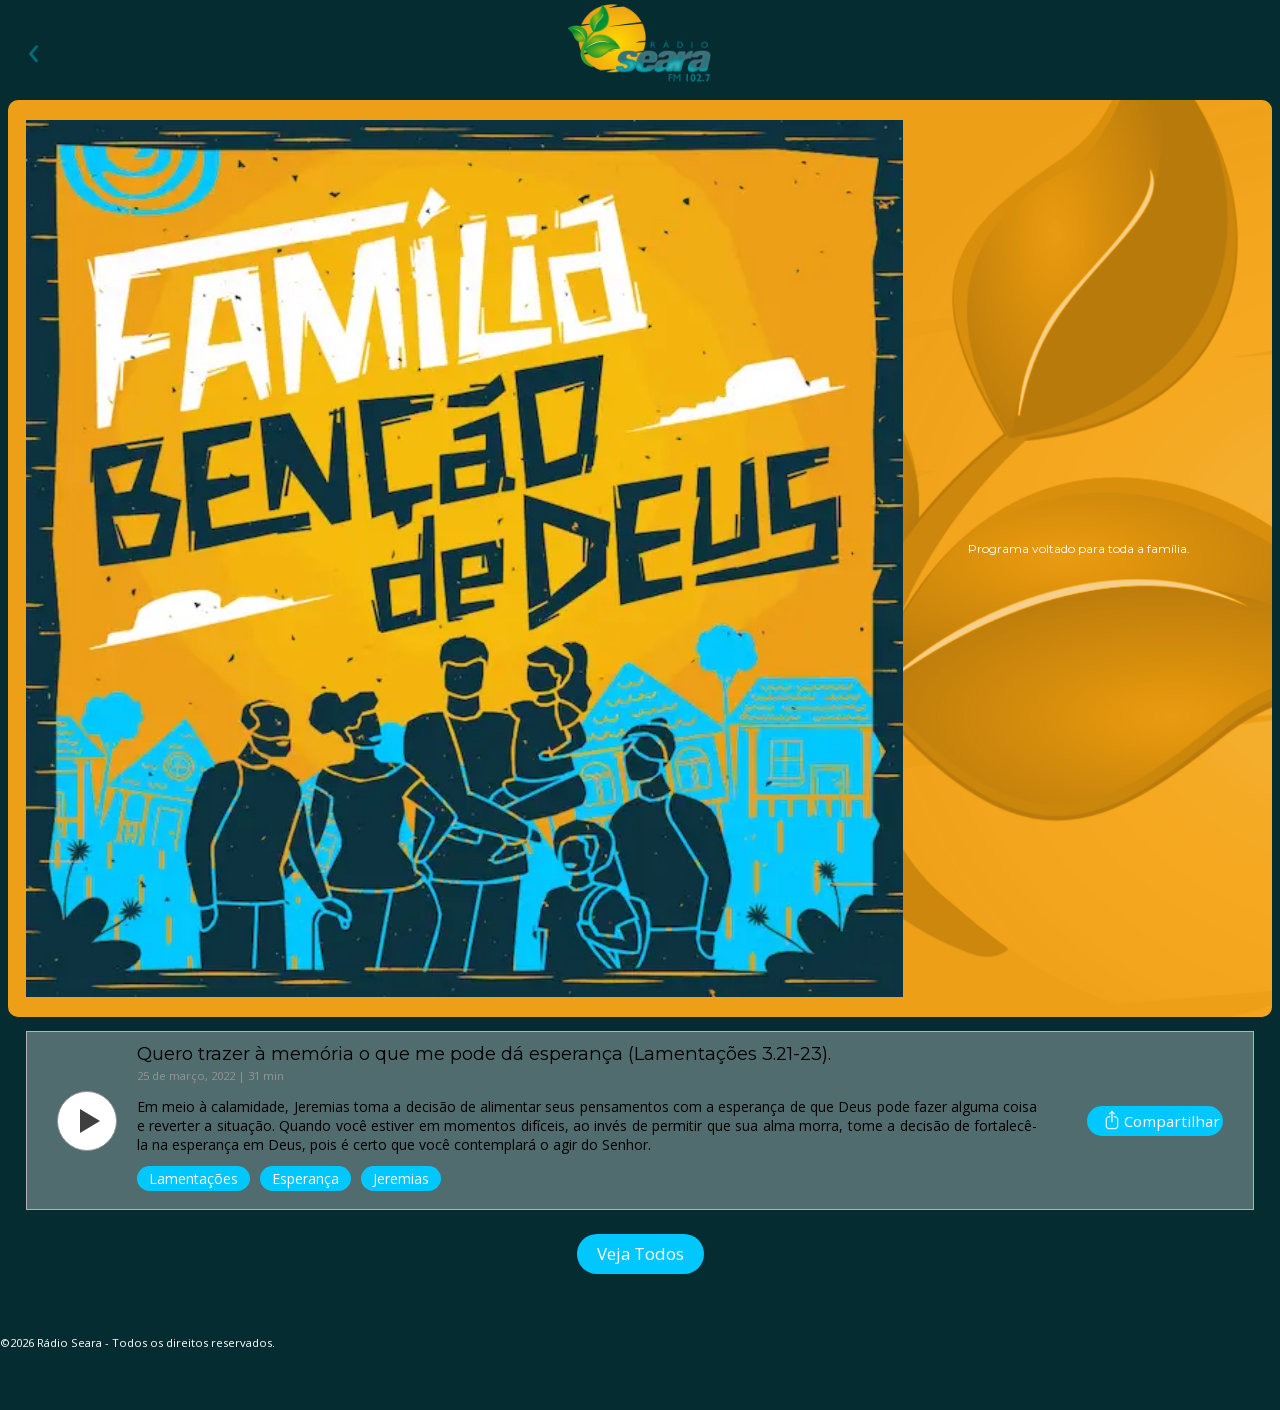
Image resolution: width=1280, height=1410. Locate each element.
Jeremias (401, 1178)
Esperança (305, 1178)
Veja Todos (640, 1253)
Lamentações (193, 1178)
